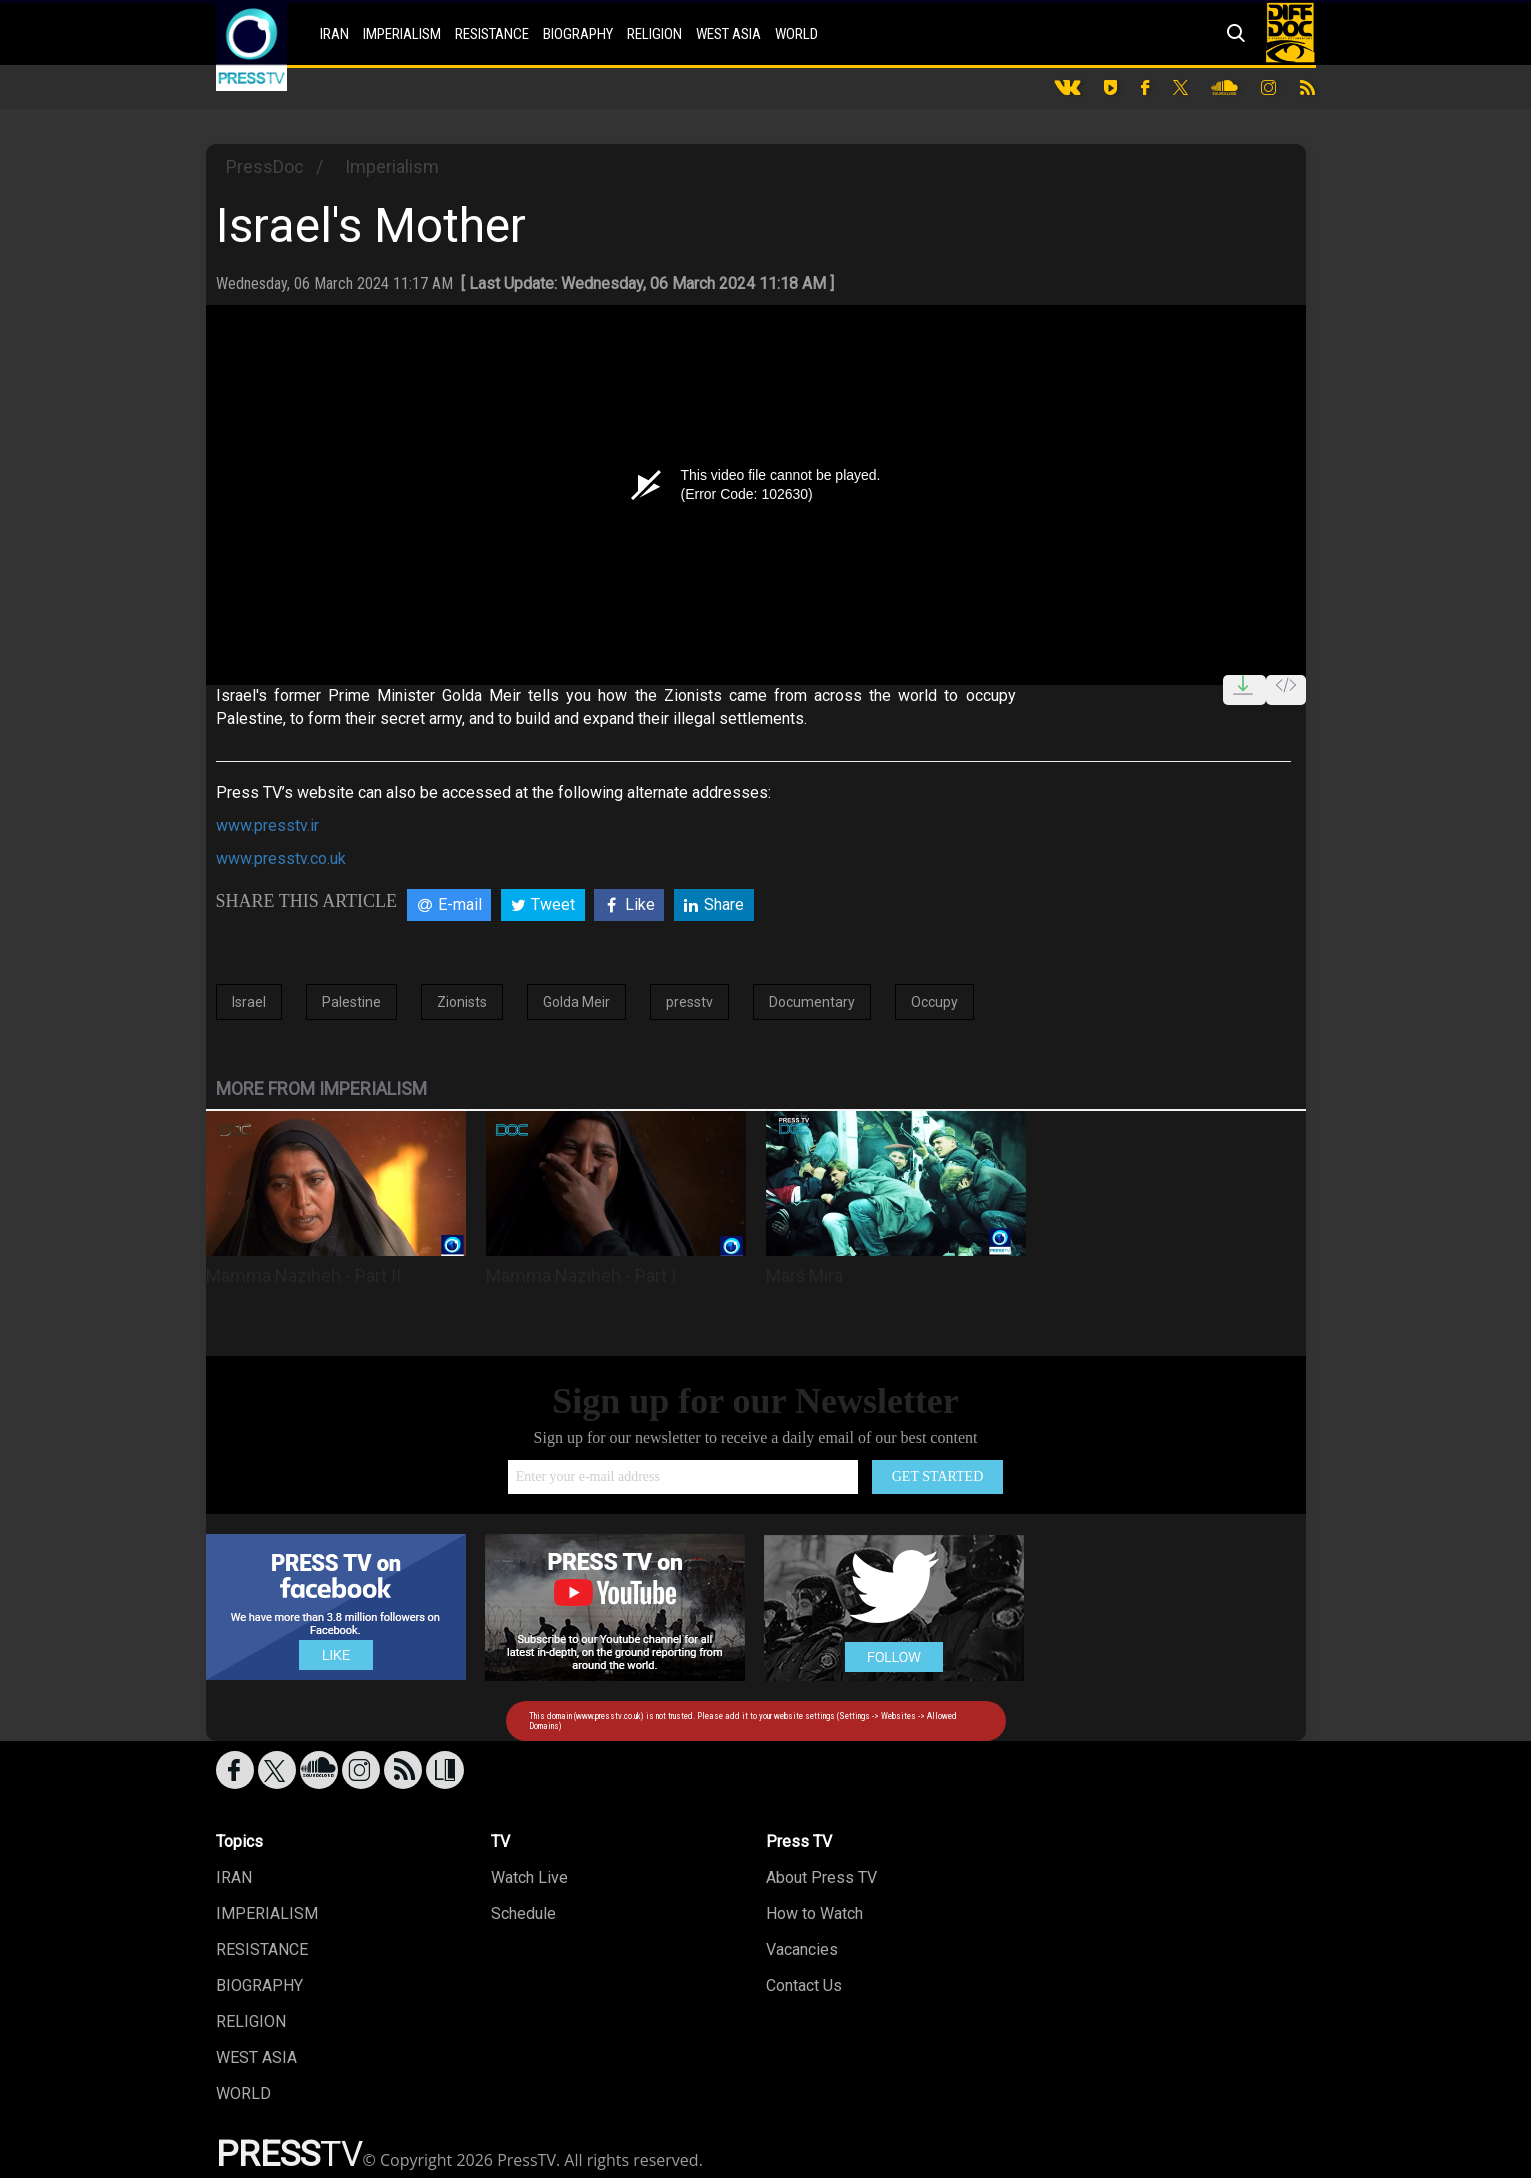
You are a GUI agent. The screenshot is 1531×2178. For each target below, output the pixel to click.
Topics (239, 1841)
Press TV (799, 1841)
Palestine (351, 1002)
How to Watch (814, 1913)
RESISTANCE (492, 34)
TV (500, 1841)
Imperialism (392, 166)
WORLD (796, 34)
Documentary (812, 1002)
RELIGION (654, 34)
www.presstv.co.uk (281, 858)
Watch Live (529, 1877)
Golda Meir (576, 1002)
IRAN (334, 34)
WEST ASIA (728, 34)
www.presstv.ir (267, 825)
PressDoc (265, 166)
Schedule (523, 1913)
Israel (249, 1002)
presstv (689, 1002)
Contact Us (804, 1985)
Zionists (462, 1002)
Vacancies (802, 1949)
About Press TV (821, 1877)
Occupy (934, 1002)
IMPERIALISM (402, 34)
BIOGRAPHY (578, 34)
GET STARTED (938, 1476)
